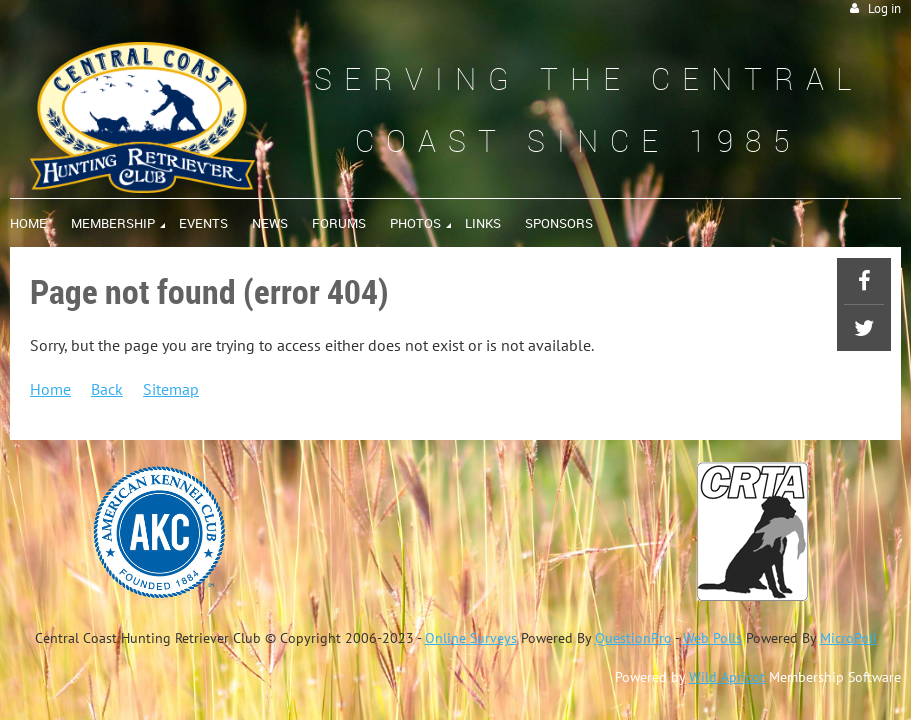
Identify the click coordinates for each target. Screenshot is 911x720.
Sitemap (171, 389)
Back (107, 389)
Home (50, 389)
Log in (884, 8)
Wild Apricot (727, 677)
